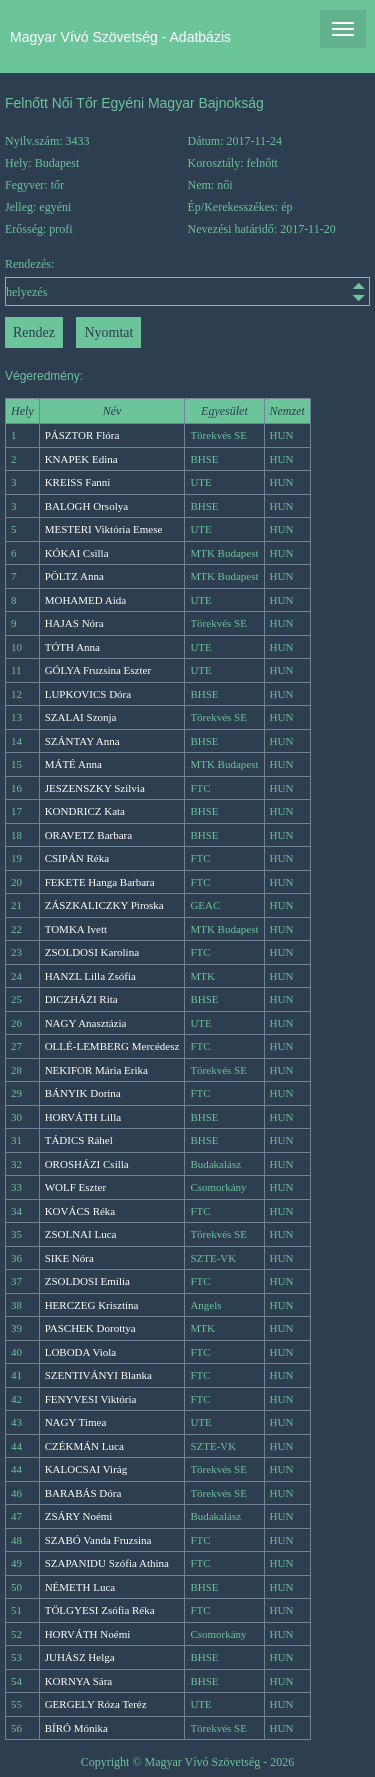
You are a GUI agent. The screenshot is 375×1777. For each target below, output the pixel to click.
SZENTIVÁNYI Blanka (98, 1375)
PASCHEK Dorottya (90, 1328)
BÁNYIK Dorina (83, 1093)
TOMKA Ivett (76, 929)
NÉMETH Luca (80, 1587)
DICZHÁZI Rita (81, 999)
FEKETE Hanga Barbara (100, 882)
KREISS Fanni (78, 482)
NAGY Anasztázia (86, 1023)
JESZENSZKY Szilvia (95, 788)
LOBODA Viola (81, 1352)
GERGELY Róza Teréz (96, 1704)
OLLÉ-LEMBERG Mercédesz (112, 1046)
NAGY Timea (76, 1422)
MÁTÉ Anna (73, 764)
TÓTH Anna (72, 647)
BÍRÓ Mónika (76, 1728)
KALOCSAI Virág (86, 1469)
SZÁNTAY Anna (82, 741)
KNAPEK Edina (81, 459)
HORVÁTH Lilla (83, 1117)
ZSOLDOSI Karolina (92, 952)
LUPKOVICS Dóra (88, 694)
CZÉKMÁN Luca (84, 1446)
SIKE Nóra (69, 1258)
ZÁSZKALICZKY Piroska (104, 905)
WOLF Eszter (75, 1187)
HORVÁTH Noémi (88, 1634)
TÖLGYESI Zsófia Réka (100, 1610)
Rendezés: (187, 281)
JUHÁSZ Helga (80, 1657)
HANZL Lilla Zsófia (90, 976)
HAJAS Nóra (74, 623)
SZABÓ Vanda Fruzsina (98, 1540)
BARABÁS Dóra (83, 1493)
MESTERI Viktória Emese (104, 529)
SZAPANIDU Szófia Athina (107, 1563)
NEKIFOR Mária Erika (96, 1070)
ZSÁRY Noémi (79, 1516)
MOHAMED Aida (86, 600)
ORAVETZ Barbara (88, 835)
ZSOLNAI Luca (81, 1234)
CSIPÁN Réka (77, 858)
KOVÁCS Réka (80, 1211)
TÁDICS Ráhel (79, 1140)
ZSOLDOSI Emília (87, 1281)
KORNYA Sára (79, 1681)
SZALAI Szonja (81, 717)
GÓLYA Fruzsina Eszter (98, 670)
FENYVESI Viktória (91, 1399)
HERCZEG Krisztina (92, 1305)
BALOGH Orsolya (86, 506)
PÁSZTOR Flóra (82, 435)
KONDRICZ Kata (85, 811)
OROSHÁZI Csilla (87, 1164)
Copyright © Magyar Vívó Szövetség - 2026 (188, 1762)
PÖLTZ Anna (74, 576)
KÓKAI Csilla (77, 553)
